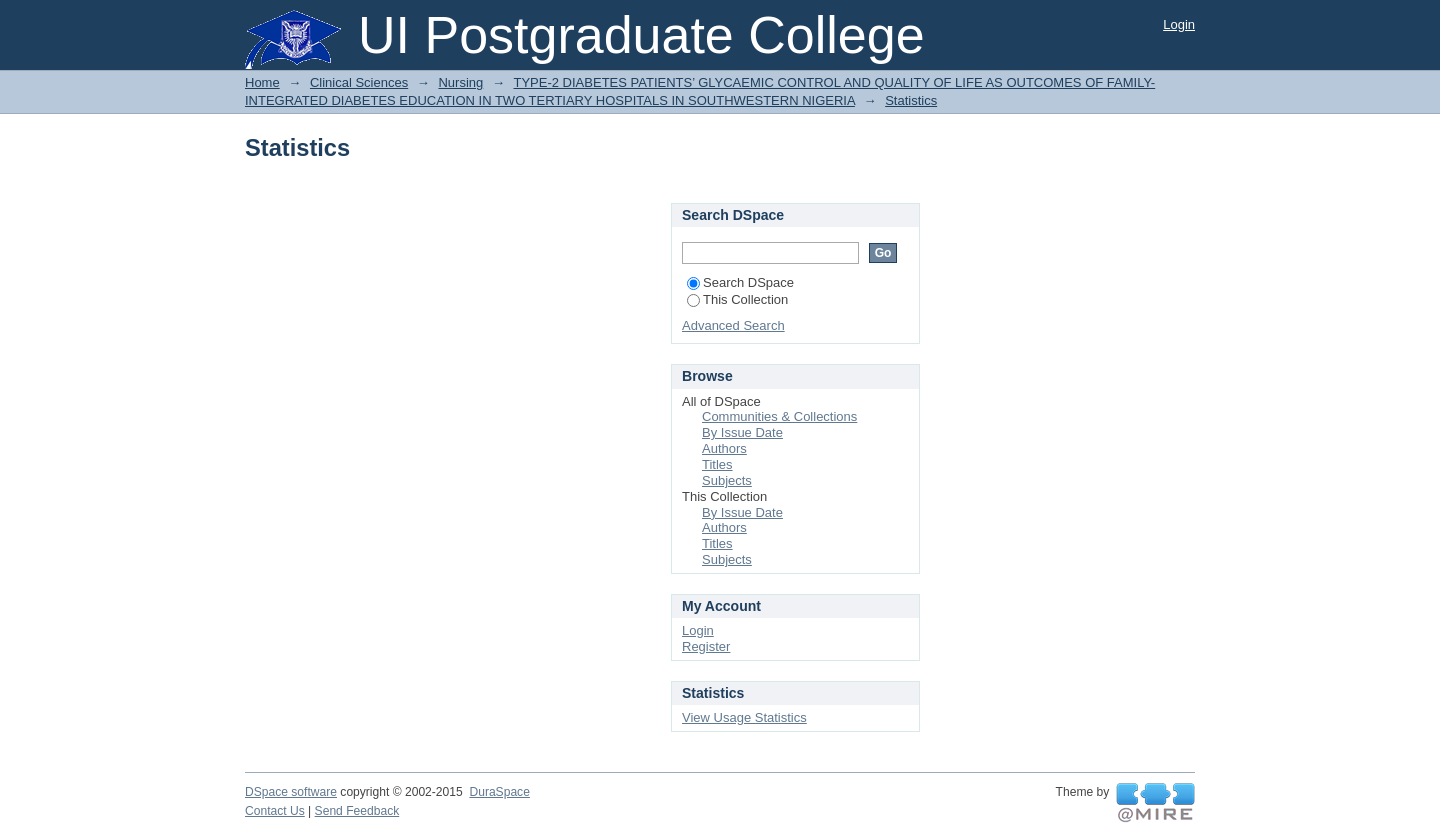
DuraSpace (499, 792)
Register (706, 646)
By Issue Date (742, 432)
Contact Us (275, 811)
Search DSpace (740, 282)
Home (262, 82)
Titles (717, 464)
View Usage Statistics (744, 717)
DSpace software (291, 792)
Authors (724, 448)
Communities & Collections (779, 416)
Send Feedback (357, 811)
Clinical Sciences (359, 82)
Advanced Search (733, 325)
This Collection (737, 299)
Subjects (727, 480)
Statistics (911, 100)
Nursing (460, 82)
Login (1179, 24)
